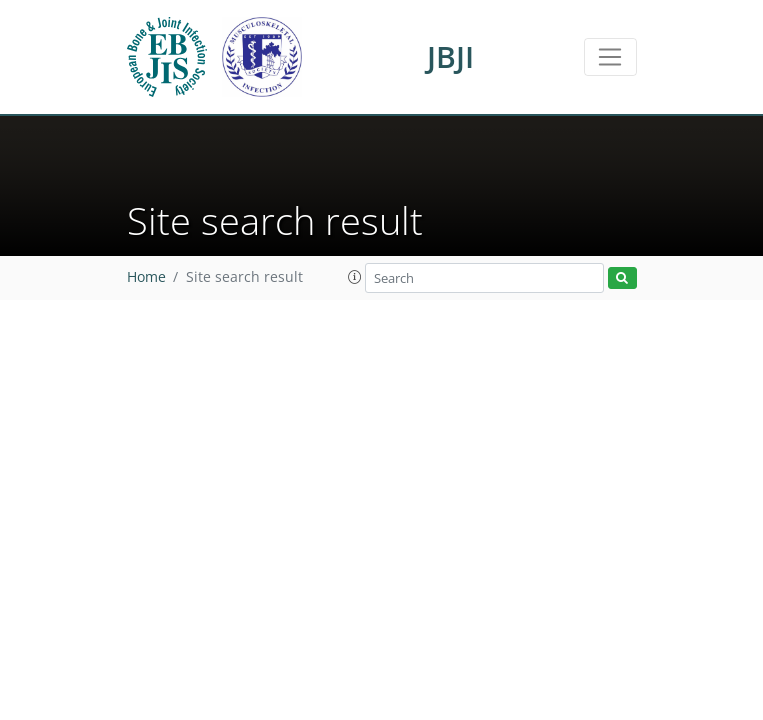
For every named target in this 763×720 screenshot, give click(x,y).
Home (146, 277)
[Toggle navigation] (610, 57)
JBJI (450, 56)
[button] (355, 277)
